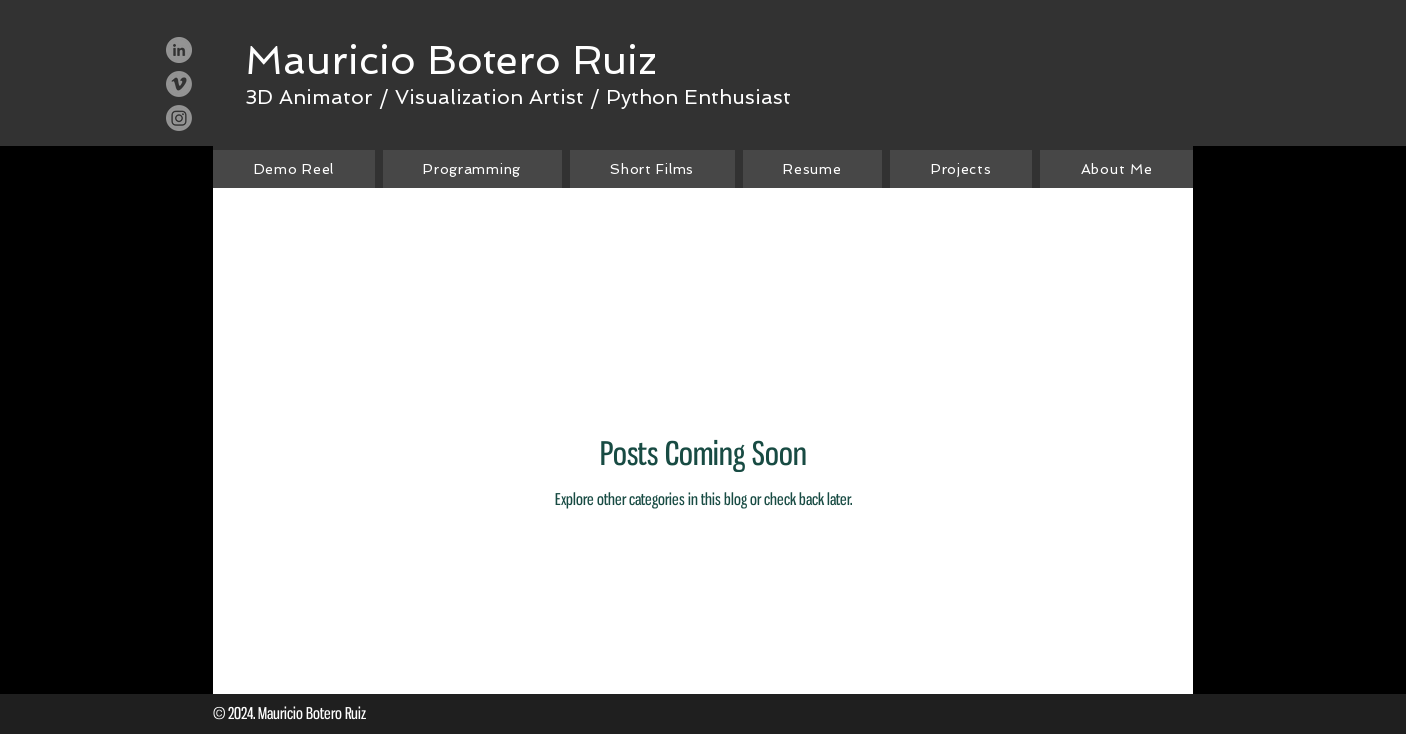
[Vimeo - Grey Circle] (179, 84)
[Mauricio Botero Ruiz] (451, 60)
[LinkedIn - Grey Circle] (179, 50)
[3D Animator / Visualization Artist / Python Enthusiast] (518, 96)
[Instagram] (179, 118)
